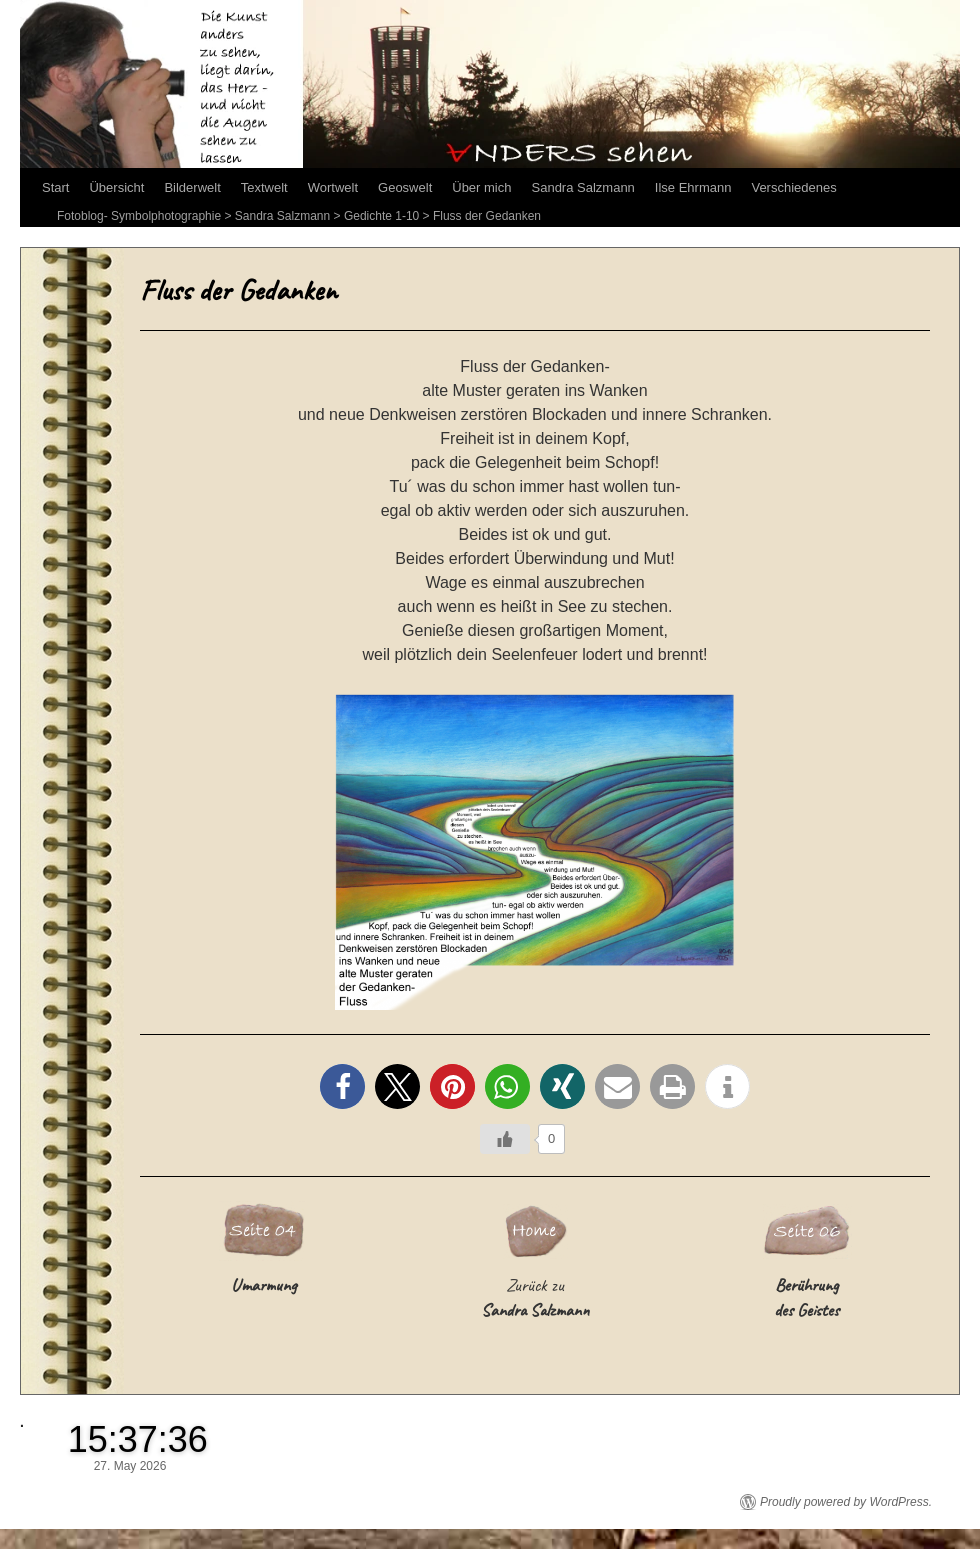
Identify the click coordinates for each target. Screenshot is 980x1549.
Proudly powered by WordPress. (846, 1502)
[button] (342, 1086)
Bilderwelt (192, 187)
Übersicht (116, 187)
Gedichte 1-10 (381, 216)
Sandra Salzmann (583, 187)
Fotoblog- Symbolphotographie (139, 216)
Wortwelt (333, 187)
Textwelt (264, 187)
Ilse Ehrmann (693, 187)
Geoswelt (405, 187)
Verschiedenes (793, 187)
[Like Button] (505, 1139)
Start (55, 187)
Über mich (481, 187)
